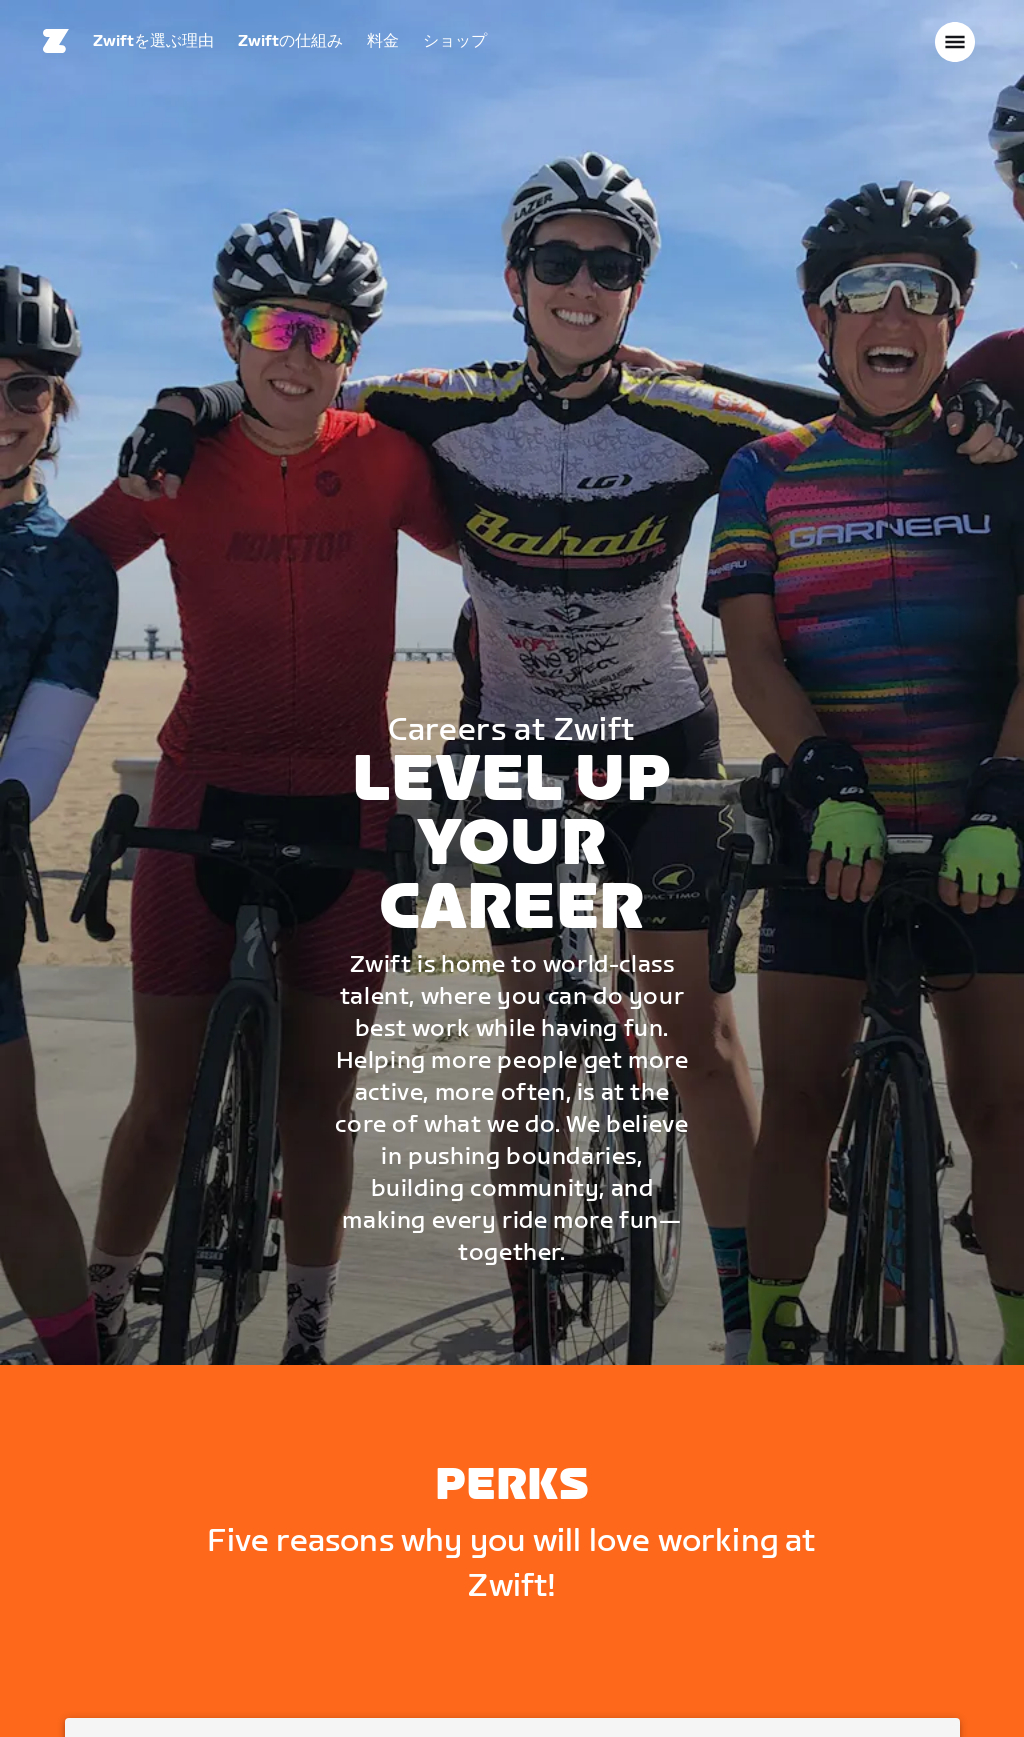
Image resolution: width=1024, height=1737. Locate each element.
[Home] (56, 45)
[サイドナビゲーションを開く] (955, 45)
